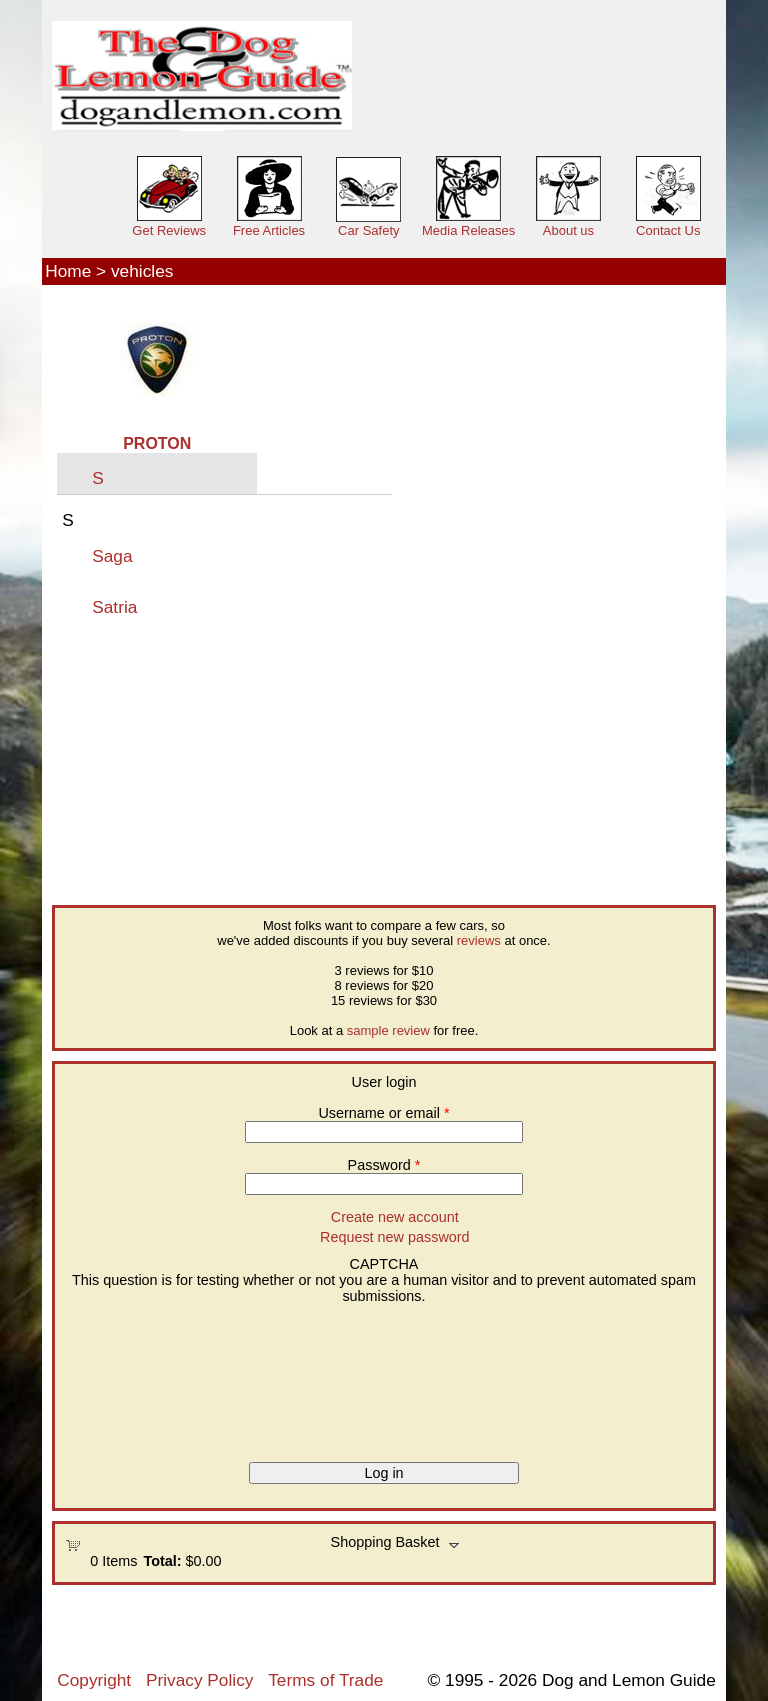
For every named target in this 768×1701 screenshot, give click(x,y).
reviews (479, 940)
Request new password (395, 1237)
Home (68, 271)
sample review (388, 1030)
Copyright (94, 1680)
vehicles (142, 271)
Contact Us (668, 230)
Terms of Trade (325, 1680)
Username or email (383, 1113)
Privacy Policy (199, 1680)
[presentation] (147, 1376)
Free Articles (269, 230)
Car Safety (368, 230)
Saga (112, 556)
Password (384, 1165)
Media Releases (468, 230)
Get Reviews (169, 230)
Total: (162, 1561)
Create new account (395, 1217)
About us (568, 230)
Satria (114, 607)
